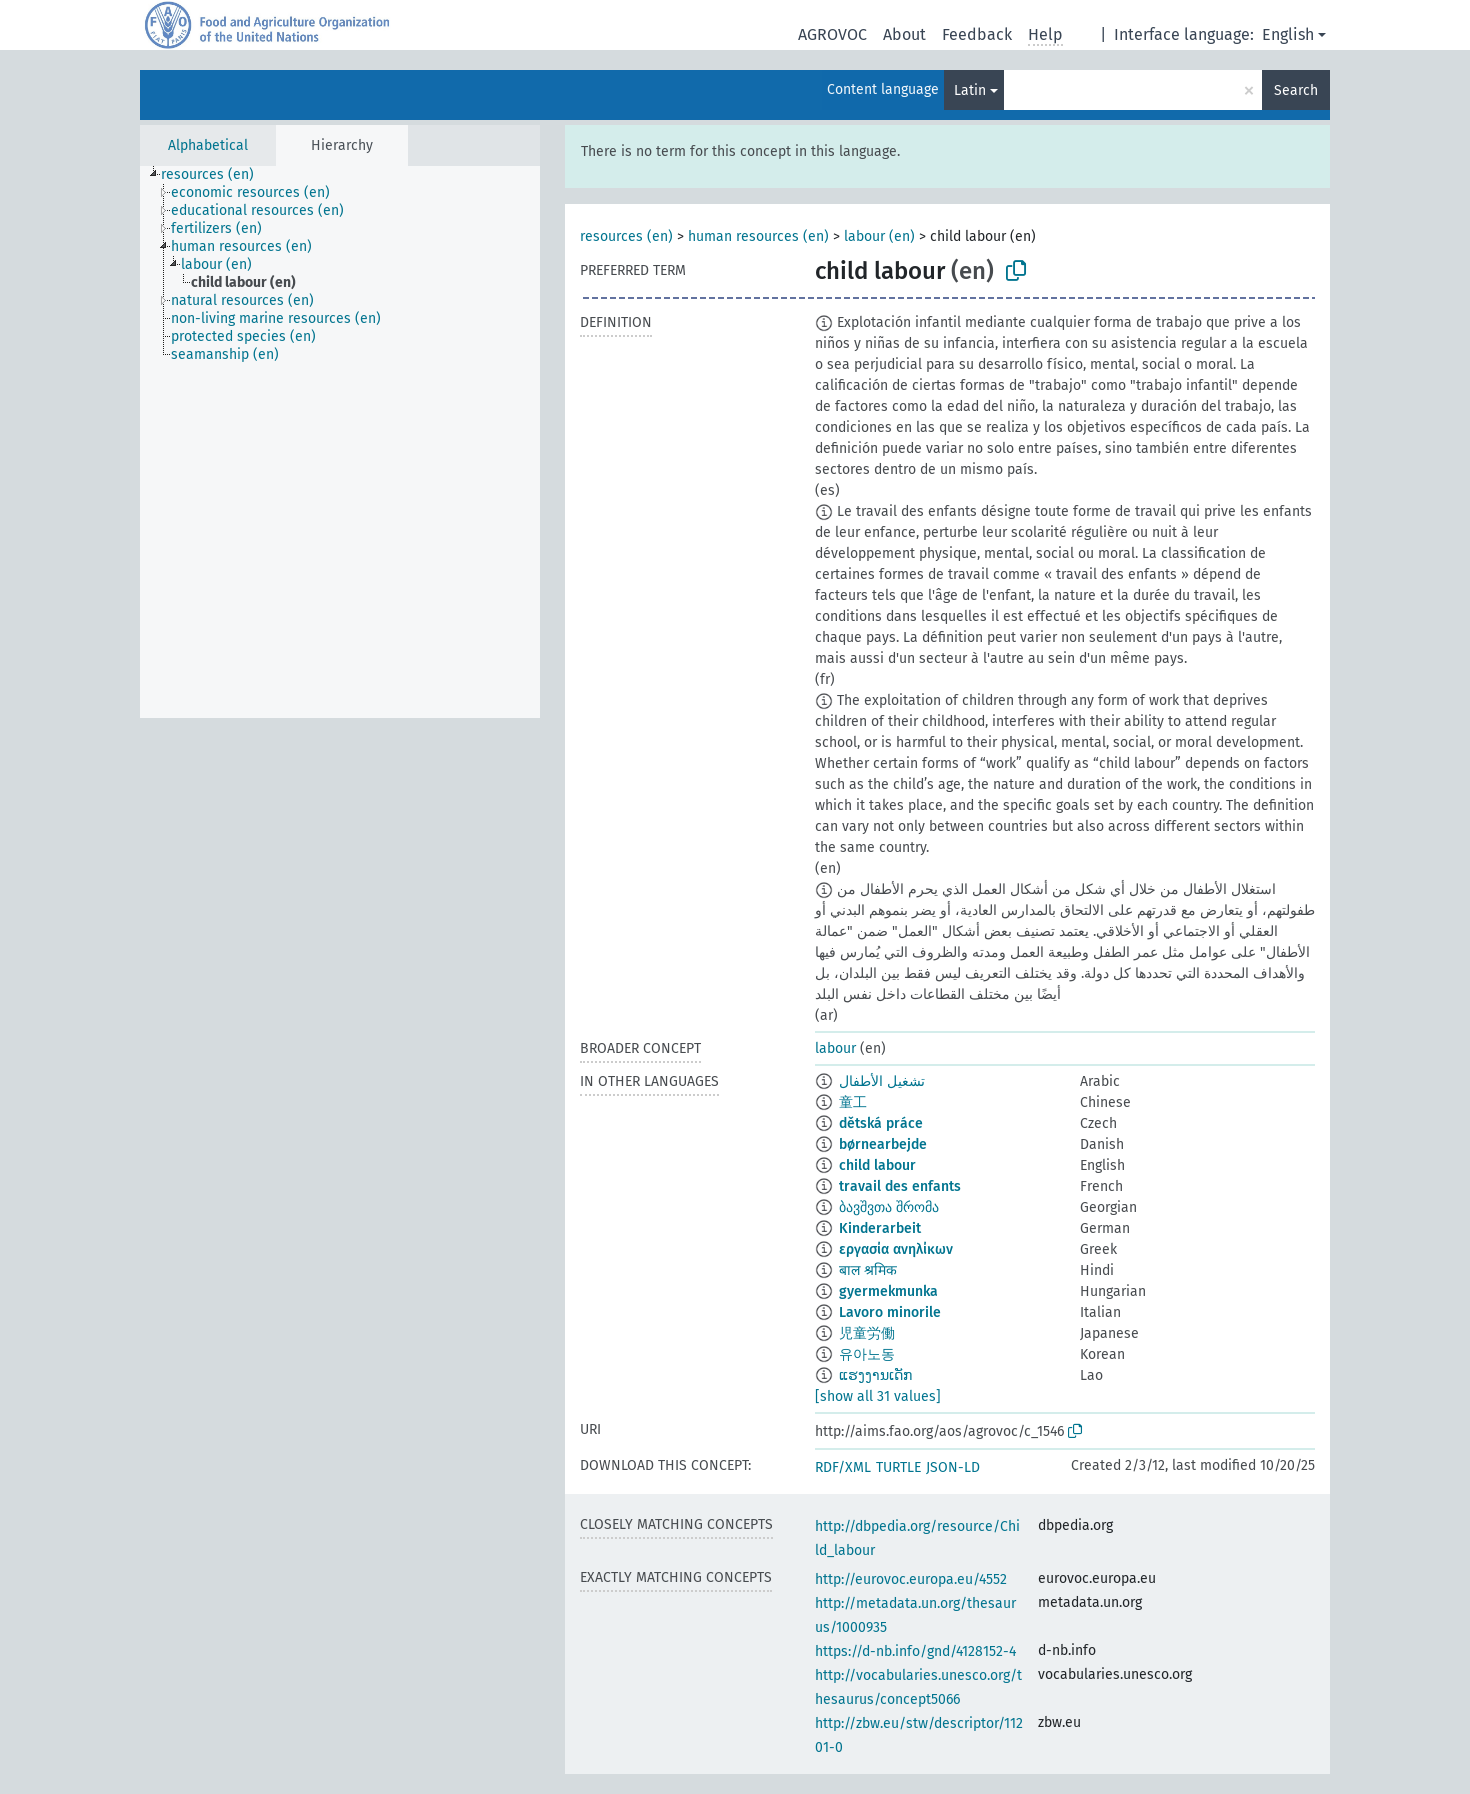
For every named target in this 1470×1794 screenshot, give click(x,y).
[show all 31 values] (878, 1396)
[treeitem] (216, 175)
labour (835, 1048)
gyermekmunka (888, 1291)
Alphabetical (208, 145)
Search (1296, 90)
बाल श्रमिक (868, 1270)
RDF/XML (843, 1467)
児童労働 (867, 1333)
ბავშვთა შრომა (889, 1207)
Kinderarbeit (880, 1228)
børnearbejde (883, 1144)
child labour (877, 1165)
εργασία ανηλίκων (896, 1249)
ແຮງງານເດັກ (875, 1375)
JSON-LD (953, 1467)
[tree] (340, 442)
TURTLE (898, 1467)
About (904, 34)
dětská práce (881, 1123)
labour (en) (879, 236)
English (1288, 34)
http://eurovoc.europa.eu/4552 (911, 1579)
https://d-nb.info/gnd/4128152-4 (915, 1651)
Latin (970, 90)
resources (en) (626, 236)
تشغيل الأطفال (882, 1081)
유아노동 (867, 1354)
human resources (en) (758, 236)
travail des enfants (900, 1186)
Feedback (977, 34)
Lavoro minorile (890, 1312)
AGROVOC (832, 34)
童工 (853, 1102)
